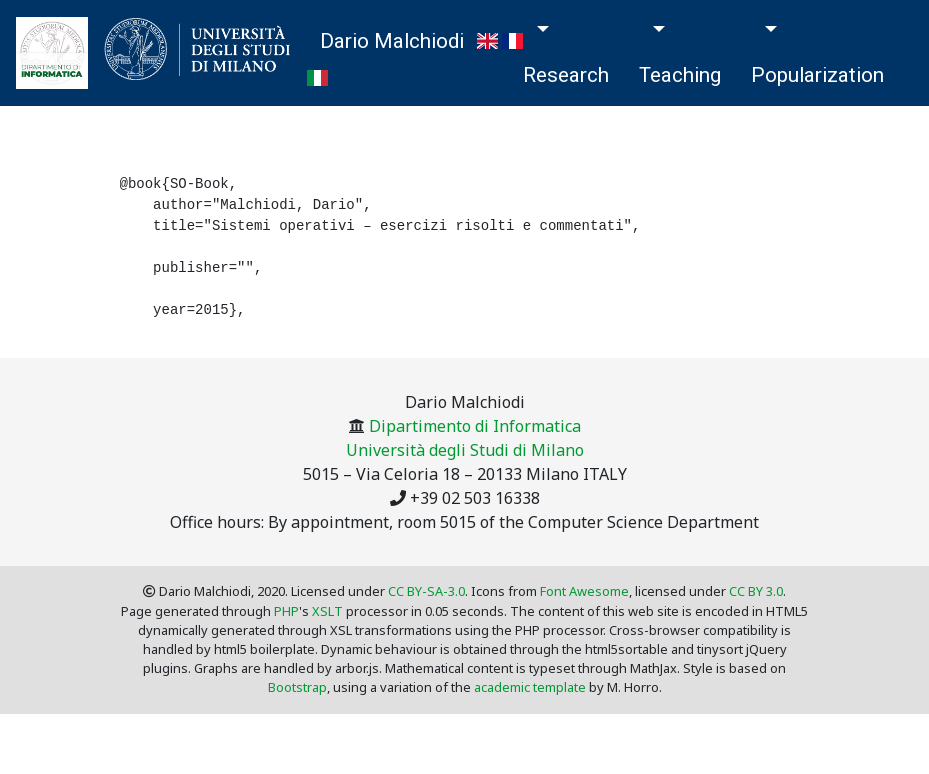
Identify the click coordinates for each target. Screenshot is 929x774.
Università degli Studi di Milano (465, 450)
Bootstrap (297, 687)
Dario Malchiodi (392, 41)
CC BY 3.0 (756, 591)
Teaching (680, 75)
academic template (530, 687)
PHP (286, 611)
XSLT (327, 611)
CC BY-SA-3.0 (426, 591)
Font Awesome (584, 591)
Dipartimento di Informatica (475, 426)
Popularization (817, 75)
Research (566, 75)
